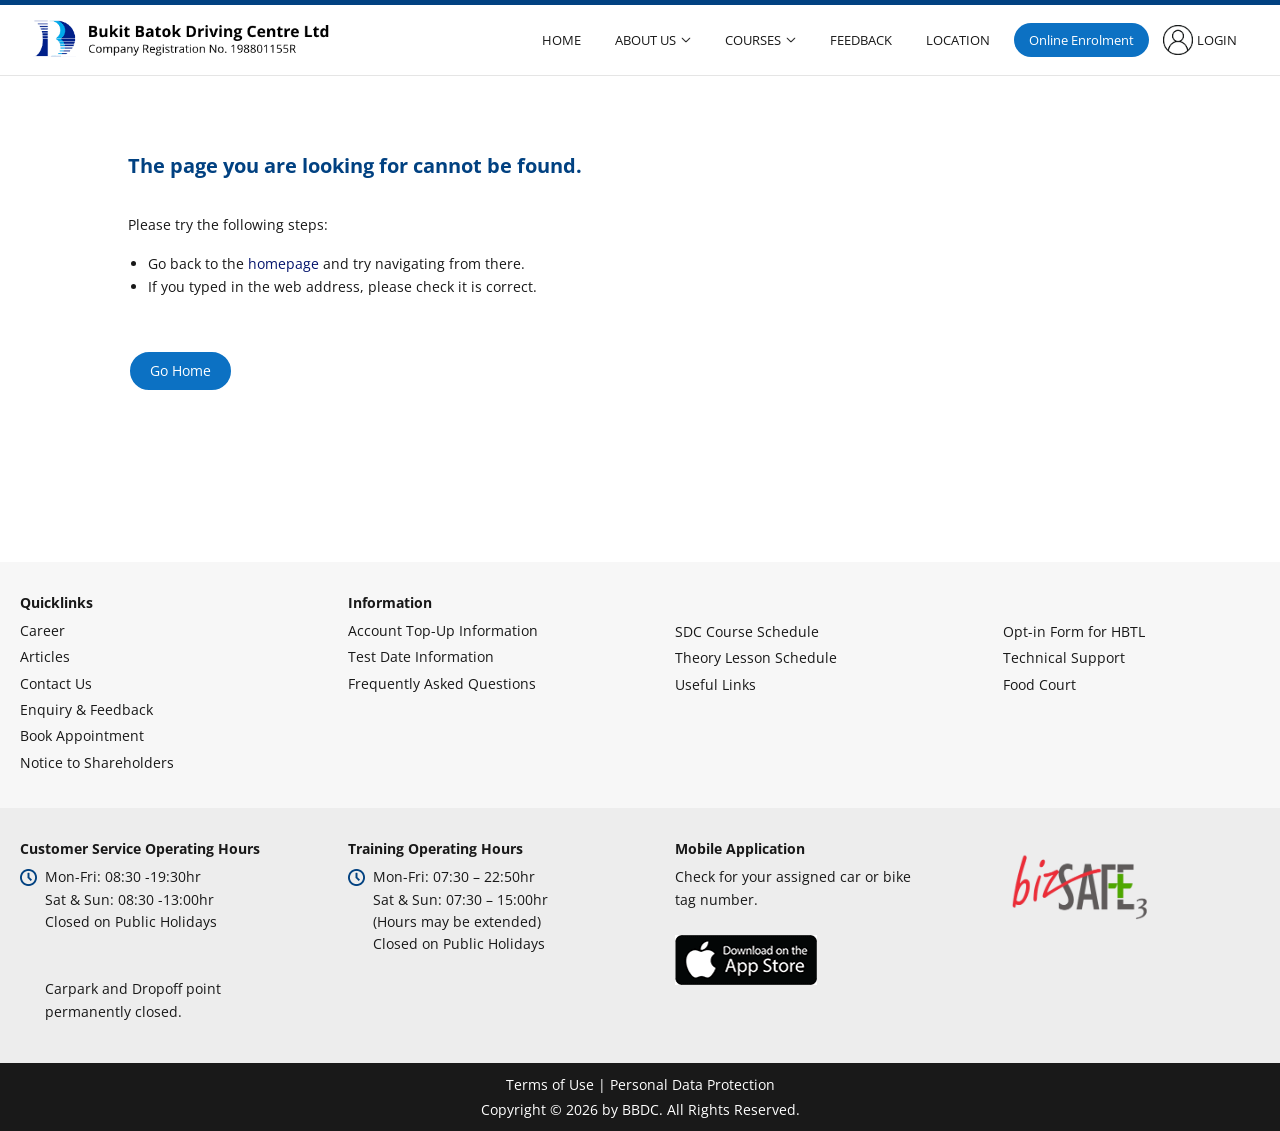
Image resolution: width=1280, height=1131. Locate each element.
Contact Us (56, 683)
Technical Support (1064, 657)
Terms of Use (550, 1084)
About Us (645, 40)
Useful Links (715, 684)
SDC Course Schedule (747, 631)
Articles (45, 656)
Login (1217, 40)
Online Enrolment (1081, 40)
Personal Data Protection (692, 1084)
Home (561, 40)
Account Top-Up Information (443, 630)
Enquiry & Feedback (86, 709)
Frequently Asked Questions (442, 683)
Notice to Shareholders (97, 762)
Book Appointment (82, 735)
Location (958, 40)
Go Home (180, 370)
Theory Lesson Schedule (756, 657)
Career (42, 630)
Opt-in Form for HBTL (1074, 631)
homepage (283, 263)
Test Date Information (421, 656)
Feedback (861, 40)
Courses (753, 40)
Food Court (1039, 684)
